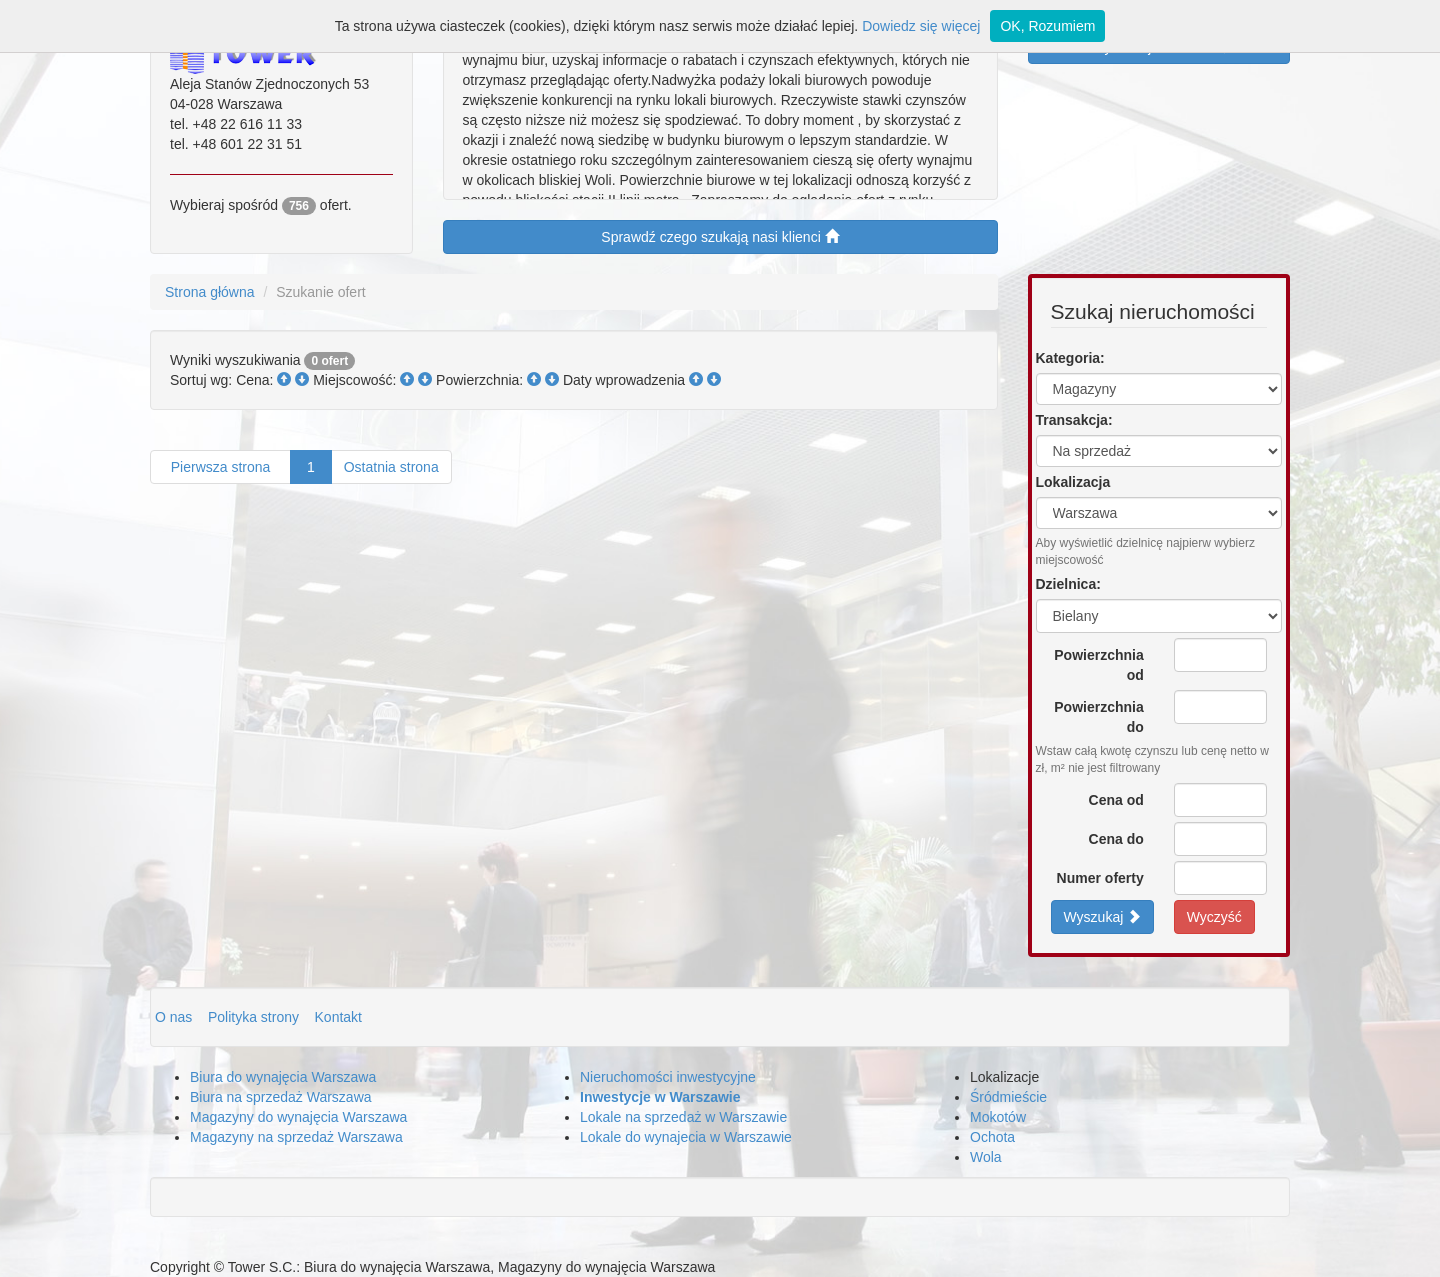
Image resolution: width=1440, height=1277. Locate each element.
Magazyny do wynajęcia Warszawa (298, 1117)
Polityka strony (255, 1017)
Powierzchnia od (1098, 665)
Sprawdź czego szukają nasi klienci (719, 236)
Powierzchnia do (1098, 717)
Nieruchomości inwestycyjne (668, 1077)
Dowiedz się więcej (921, 26)
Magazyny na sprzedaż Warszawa (296, 1137)
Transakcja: (1074, 420)
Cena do (1116, 839)
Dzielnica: (1068, 584)
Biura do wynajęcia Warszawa (283, 1077)
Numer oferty (1100, 878)
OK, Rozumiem (1047, 26)
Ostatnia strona (391, 467)
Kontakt (338, 1017)
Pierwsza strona (220, 467)
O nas (175, 1017)
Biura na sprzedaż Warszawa (281, 1097)
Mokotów (998, 1117)
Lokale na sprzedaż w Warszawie (683, 1117)
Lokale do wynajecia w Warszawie (686, 1137)
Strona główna (210, 292)
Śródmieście (1008, 1097)
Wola (986, 1157)
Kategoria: (1070, 358)
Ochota (992, 1137)
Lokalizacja (1073, 482)
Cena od (1116, 800)
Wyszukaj (1103, 916)
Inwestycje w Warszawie (660, 1097)
